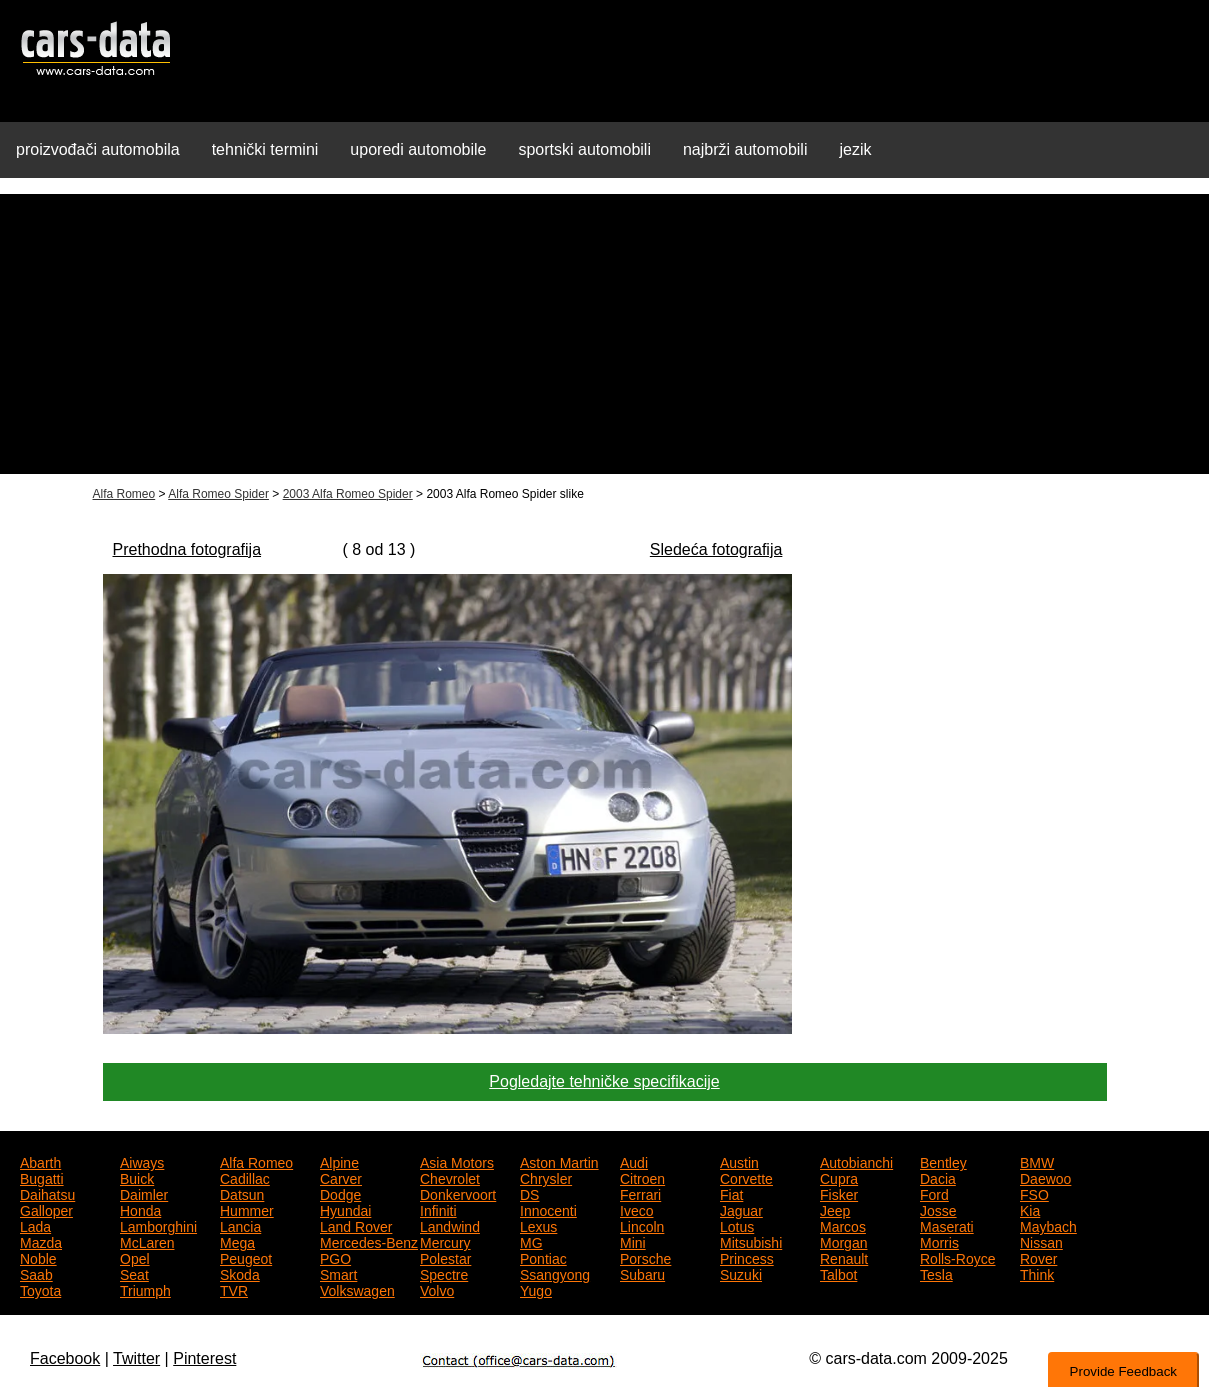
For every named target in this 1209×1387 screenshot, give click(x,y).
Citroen (642, 1177)
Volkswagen (357, 1289)
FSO (1034, 1193)
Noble (38, 1257)
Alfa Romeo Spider (218, 494)
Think (1037, 1273)
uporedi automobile (418, 149)
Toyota (40, 1289)
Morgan (843, 1241)
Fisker (839, 1193)
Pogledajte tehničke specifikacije (604, 1081)
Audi (634, 1161)
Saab (36, 1273)
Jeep (835, 1209)
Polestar (445, 1257)
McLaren (147, 1241)
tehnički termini (265, 149)
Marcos (843, 1225)
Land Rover (356, 1225)
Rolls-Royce (957, 1257)
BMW (1037, 1161)
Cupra (839, 1177)
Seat (134, 1273)
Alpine (339, 1161)
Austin (739, 1161)
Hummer (247, 1209)
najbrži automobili (745, 149)
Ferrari (640, 1193)
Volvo (437, 1289)
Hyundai (345, 1209)
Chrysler (546, 1177)
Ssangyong (555, 1273)
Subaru (642, 1273)
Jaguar (741, 1209)
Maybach (1048, 1225)
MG (531, 1241)
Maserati (947, 1225)
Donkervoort (458, 1193)
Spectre (444, 1273)
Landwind (450, 1225)
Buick (137, 1177)
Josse (938, 1209)
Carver (341, 1177)
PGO (335, 1257)
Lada (35, 1225)
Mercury (445, 1241)
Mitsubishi (751, 1241)
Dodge (340, 1193)
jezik (855, 149)
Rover (1038, 1257)
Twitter (136, 1358)
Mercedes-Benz (369, 1241)
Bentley (943, 1161)
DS (529, 1193)
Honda (140, 1209)
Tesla (936, 1273)
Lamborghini (158, 1225)
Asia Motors (457, 1161)
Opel (135, 1257)
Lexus (538, 1225)
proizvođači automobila (98, 149)
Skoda (240, 1273)
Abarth (40, 1161)
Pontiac (543, 1257)
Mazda (41, 1241)
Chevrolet (450, 1177)
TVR (234, 1289)
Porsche (645, 1257)
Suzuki (741, 1273)
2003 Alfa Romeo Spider (348, 494)
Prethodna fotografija (187, 549)
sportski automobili (584, 149)
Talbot (838, 1273)
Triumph (145, 1289)
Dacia (938, 1177)
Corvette (746, 1177)
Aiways (142, 1161)
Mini (633, 1241)
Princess (747, 1257)
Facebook (65, 1358)
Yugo (536, 1289)
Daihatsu (47, 1193)
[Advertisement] (604, 334)
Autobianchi (856, 1161)
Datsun (242, 1193)
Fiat (731, 1193)
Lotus (737, 1225)
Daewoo (1045, 1177)
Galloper (46, 1209)
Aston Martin (559, 1161)
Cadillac (245, 1177)
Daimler (144, 1193)
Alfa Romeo (124, 494)
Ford (934, 1193)
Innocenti (548, 1209)
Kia (1030, 1209)
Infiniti (438, 1209)
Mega (237, 1241)
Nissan (1041, 1241)
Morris (939, 1241)
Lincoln (642, 1225)
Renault (844, 1257)
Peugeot (246, 1257)
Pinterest (204, 1358)
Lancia (240, 1225)
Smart (338, 1273)
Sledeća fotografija (716, 549)
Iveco (636, 1209)
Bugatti (42, 1177)
